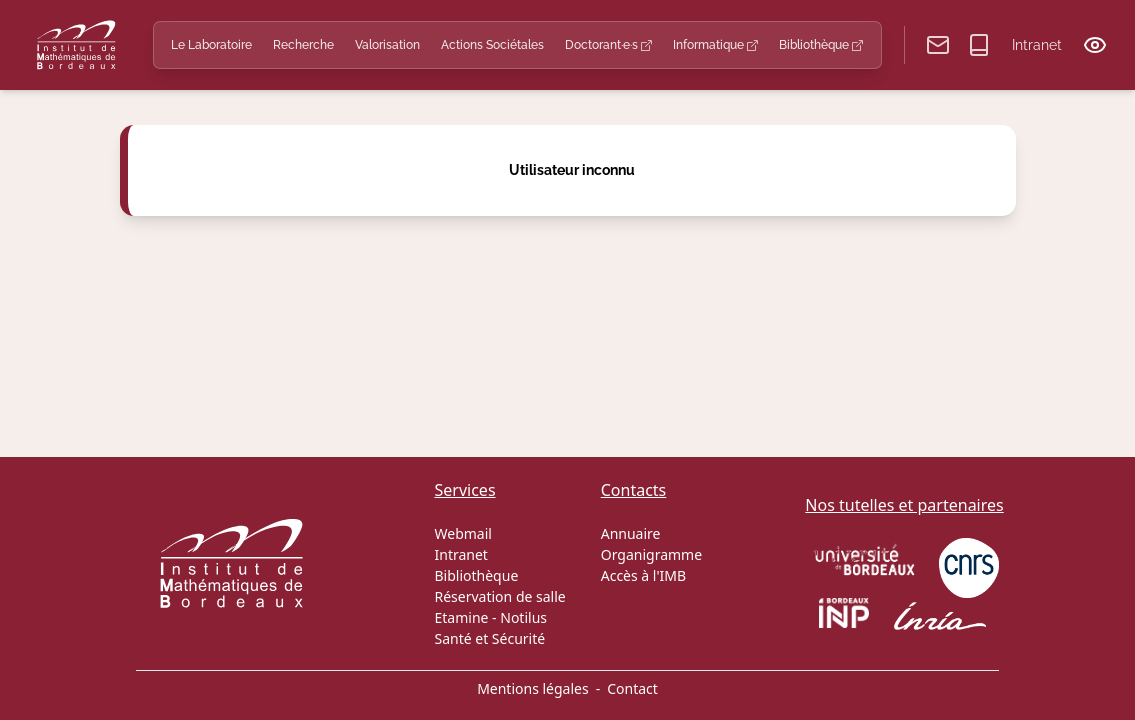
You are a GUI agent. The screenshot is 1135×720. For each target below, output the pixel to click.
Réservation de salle (500, 596)
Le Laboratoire (211, 44)
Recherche (303, 44)
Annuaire (631, 533)
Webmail (463, 533)
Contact (632, 688)
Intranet (1037, 45)
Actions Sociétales (492, 44)
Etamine (462, 617)
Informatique (715, 44)
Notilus (523, 617)
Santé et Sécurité (490, 638)
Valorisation (387, 44)
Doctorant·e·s (608, 44)
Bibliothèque (821, 44)
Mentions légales (533, 688)
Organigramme (651, 554)
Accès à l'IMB (643, 575)
